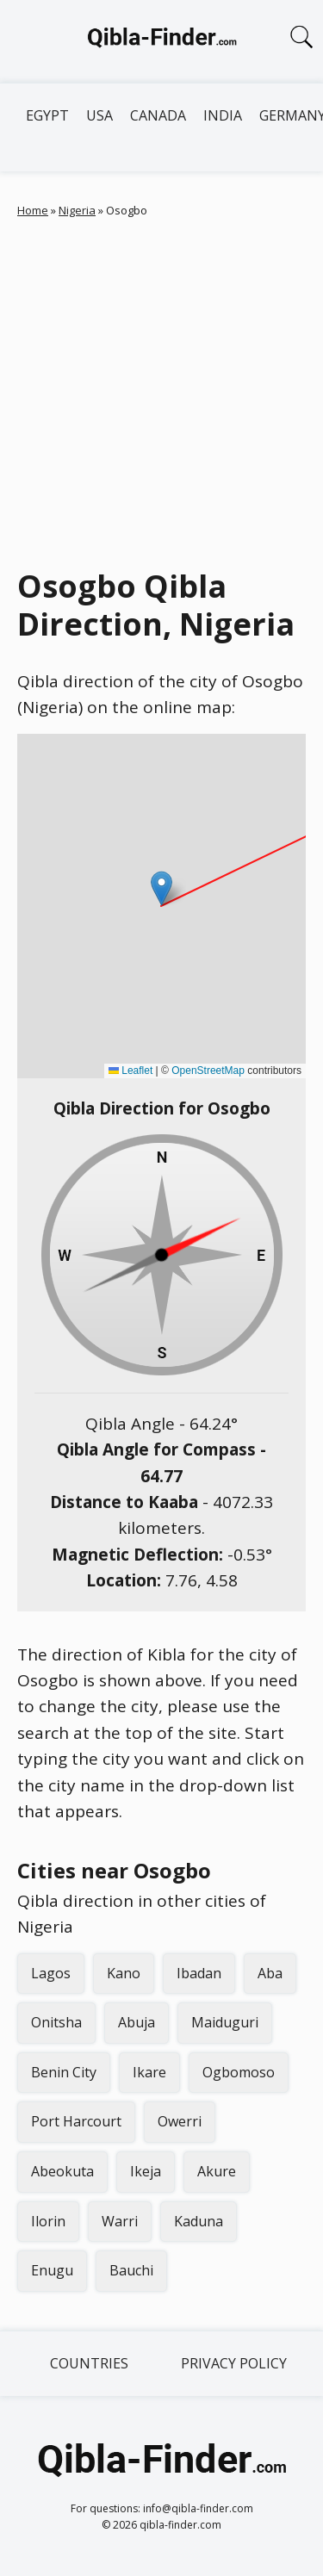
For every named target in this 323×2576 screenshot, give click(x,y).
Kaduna (198, 2221)
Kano (123, 1973)
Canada (158, 115)
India (222, 115)
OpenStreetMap (208, 1071)
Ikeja (145, 2171)
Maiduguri (224, 2022)
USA (99, 115)
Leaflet (130, 1071)
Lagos (51, 1973)
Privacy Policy (234, 2363)
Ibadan (199, 1973)
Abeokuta (62, 2171)
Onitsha (56, 2022)
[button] (161, 888)
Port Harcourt (76, 2121)
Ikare (149, 2072)
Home (32, 210)
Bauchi (131, 2270)
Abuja (136, 2022)
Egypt (47, 115)
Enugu (52, 2270)
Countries (89, 2363)
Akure (216, 2171)
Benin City (63, 2072)
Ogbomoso (238, 2072)
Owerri (180, 2121)
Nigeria (77, 210)
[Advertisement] (161, 388)
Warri (120, 2221)
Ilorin (48, 2221)
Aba (270, 1973)
